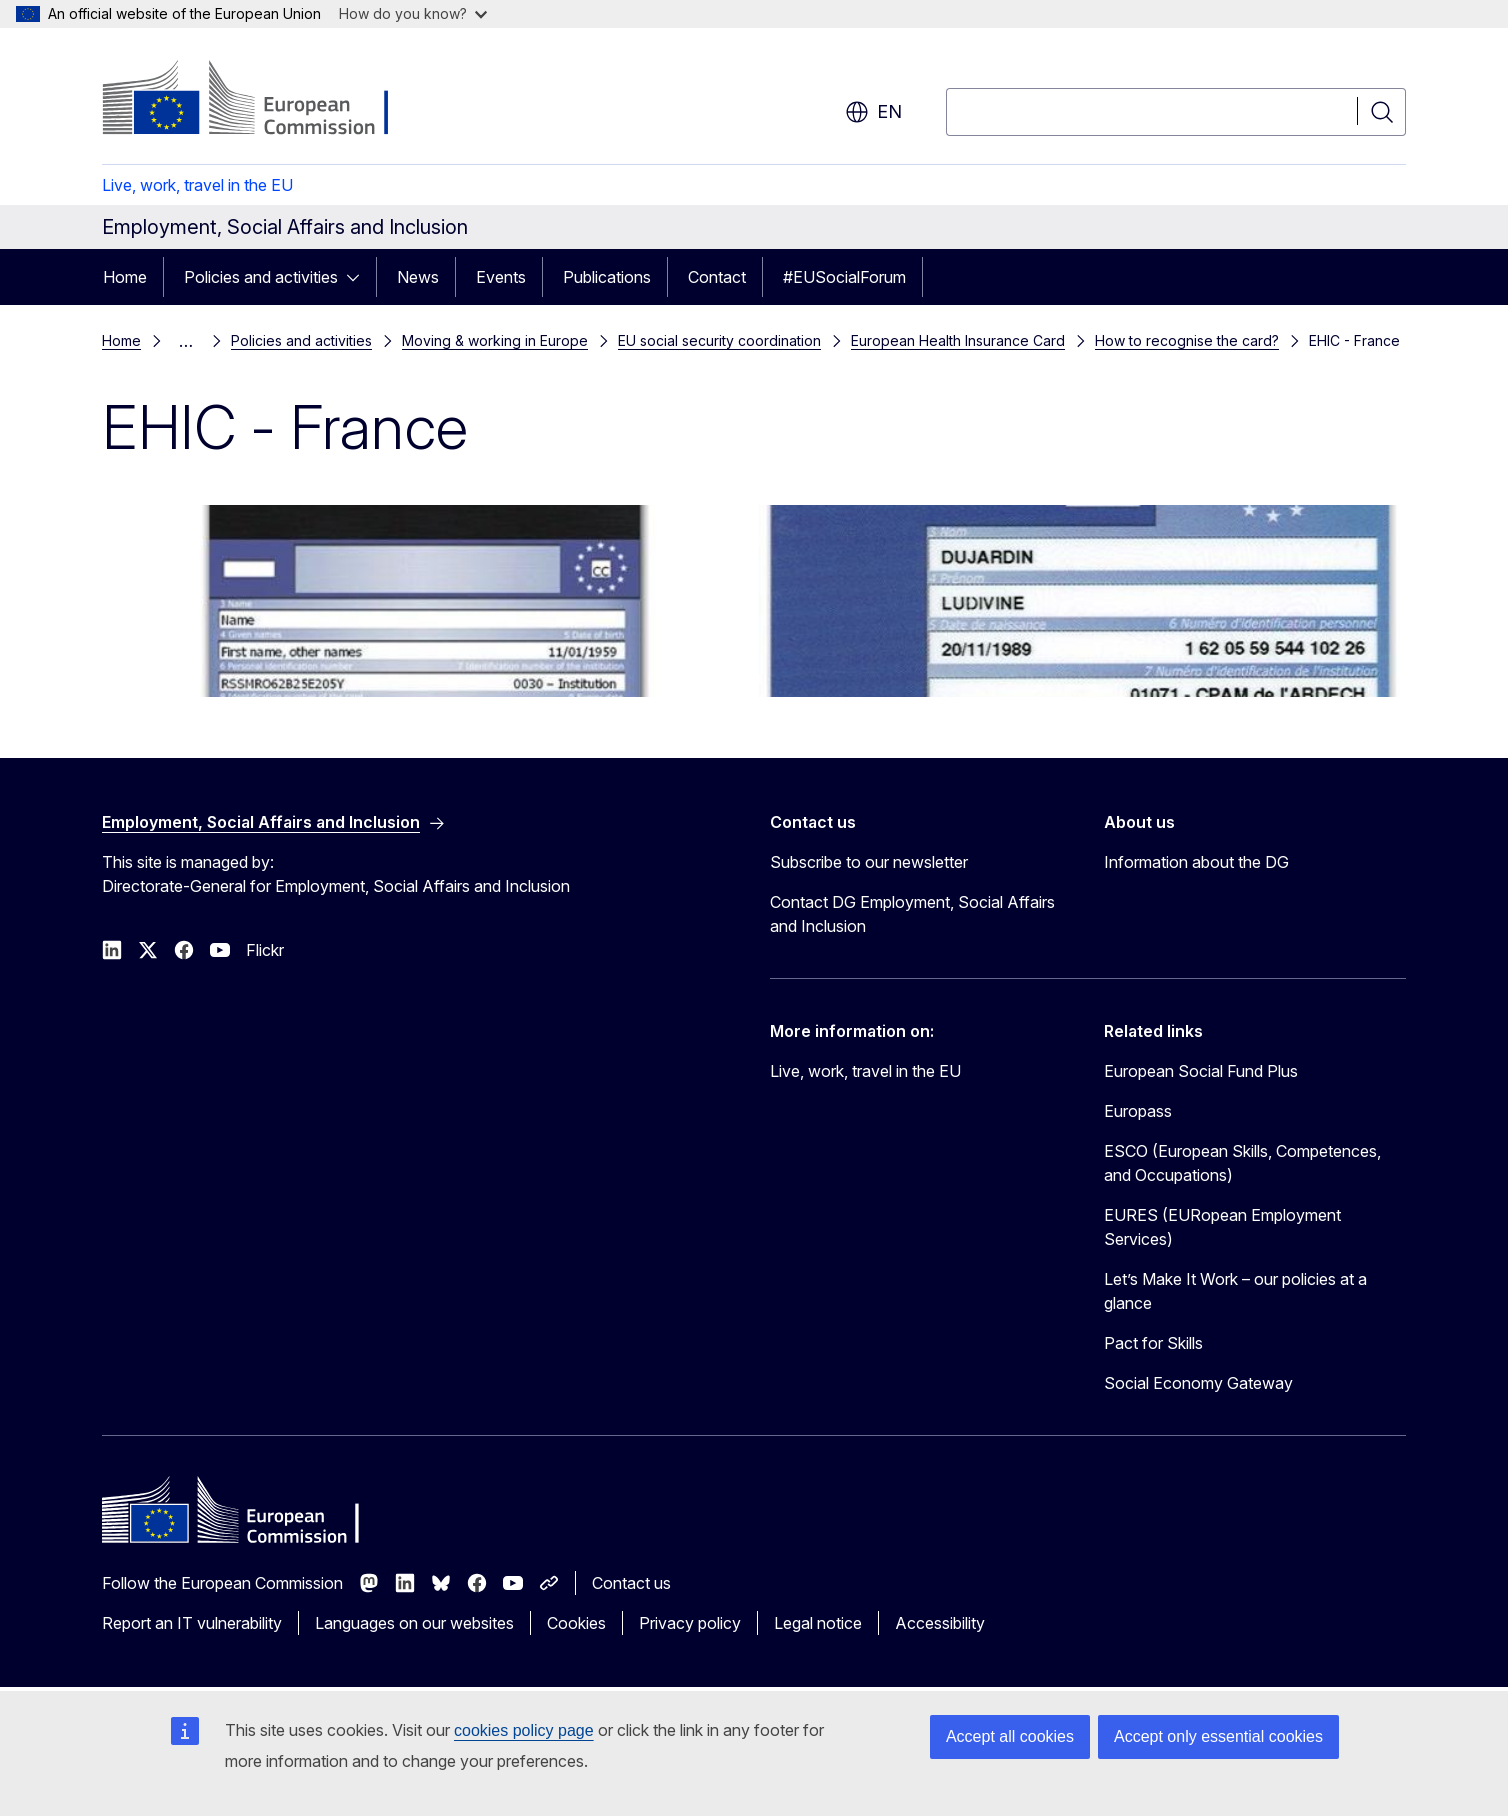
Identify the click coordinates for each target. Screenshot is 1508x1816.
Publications (607, 277)
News (418, 277)
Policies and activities (261, 277)
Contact (717, 277)
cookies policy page (524, 1730)
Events (501, 277)
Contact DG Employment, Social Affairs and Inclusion (912, 914)
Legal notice (818, 1623)
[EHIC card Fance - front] (1082, 601)
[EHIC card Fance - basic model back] (426, 601)
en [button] (873, 112)
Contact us (631, 1583)
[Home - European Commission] (263, 100)
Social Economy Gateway (1198, 1383)
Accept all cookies (1010, 1736)
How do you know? (413, 13)
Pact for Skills (1153, 1343)
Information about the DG (1196, 862)
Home (125, 277)
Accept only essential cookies (1218, 1736)
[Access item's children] (359, 277)
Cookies (576, 1623)
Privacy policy (690, 1623)
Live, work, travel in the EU (197, 185)
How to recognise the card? (1187, 340)
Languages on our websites (414, 1623)
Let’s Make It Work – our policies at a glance (1235, 1291)
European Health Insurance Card (958, 340)
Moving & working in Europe (495, 340)
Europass (1138, 1111)
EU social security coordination (719, 340)
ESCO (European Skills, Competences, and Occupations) (1242, 1163)
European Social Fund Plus (1201, 1071)
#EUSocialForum (844, 277)
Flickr (265, 950)
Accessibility (940, 1623)
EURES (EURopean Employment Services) (1222, 1227)
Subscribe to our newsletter (869, 862)
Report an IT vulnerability (192, 1623)
